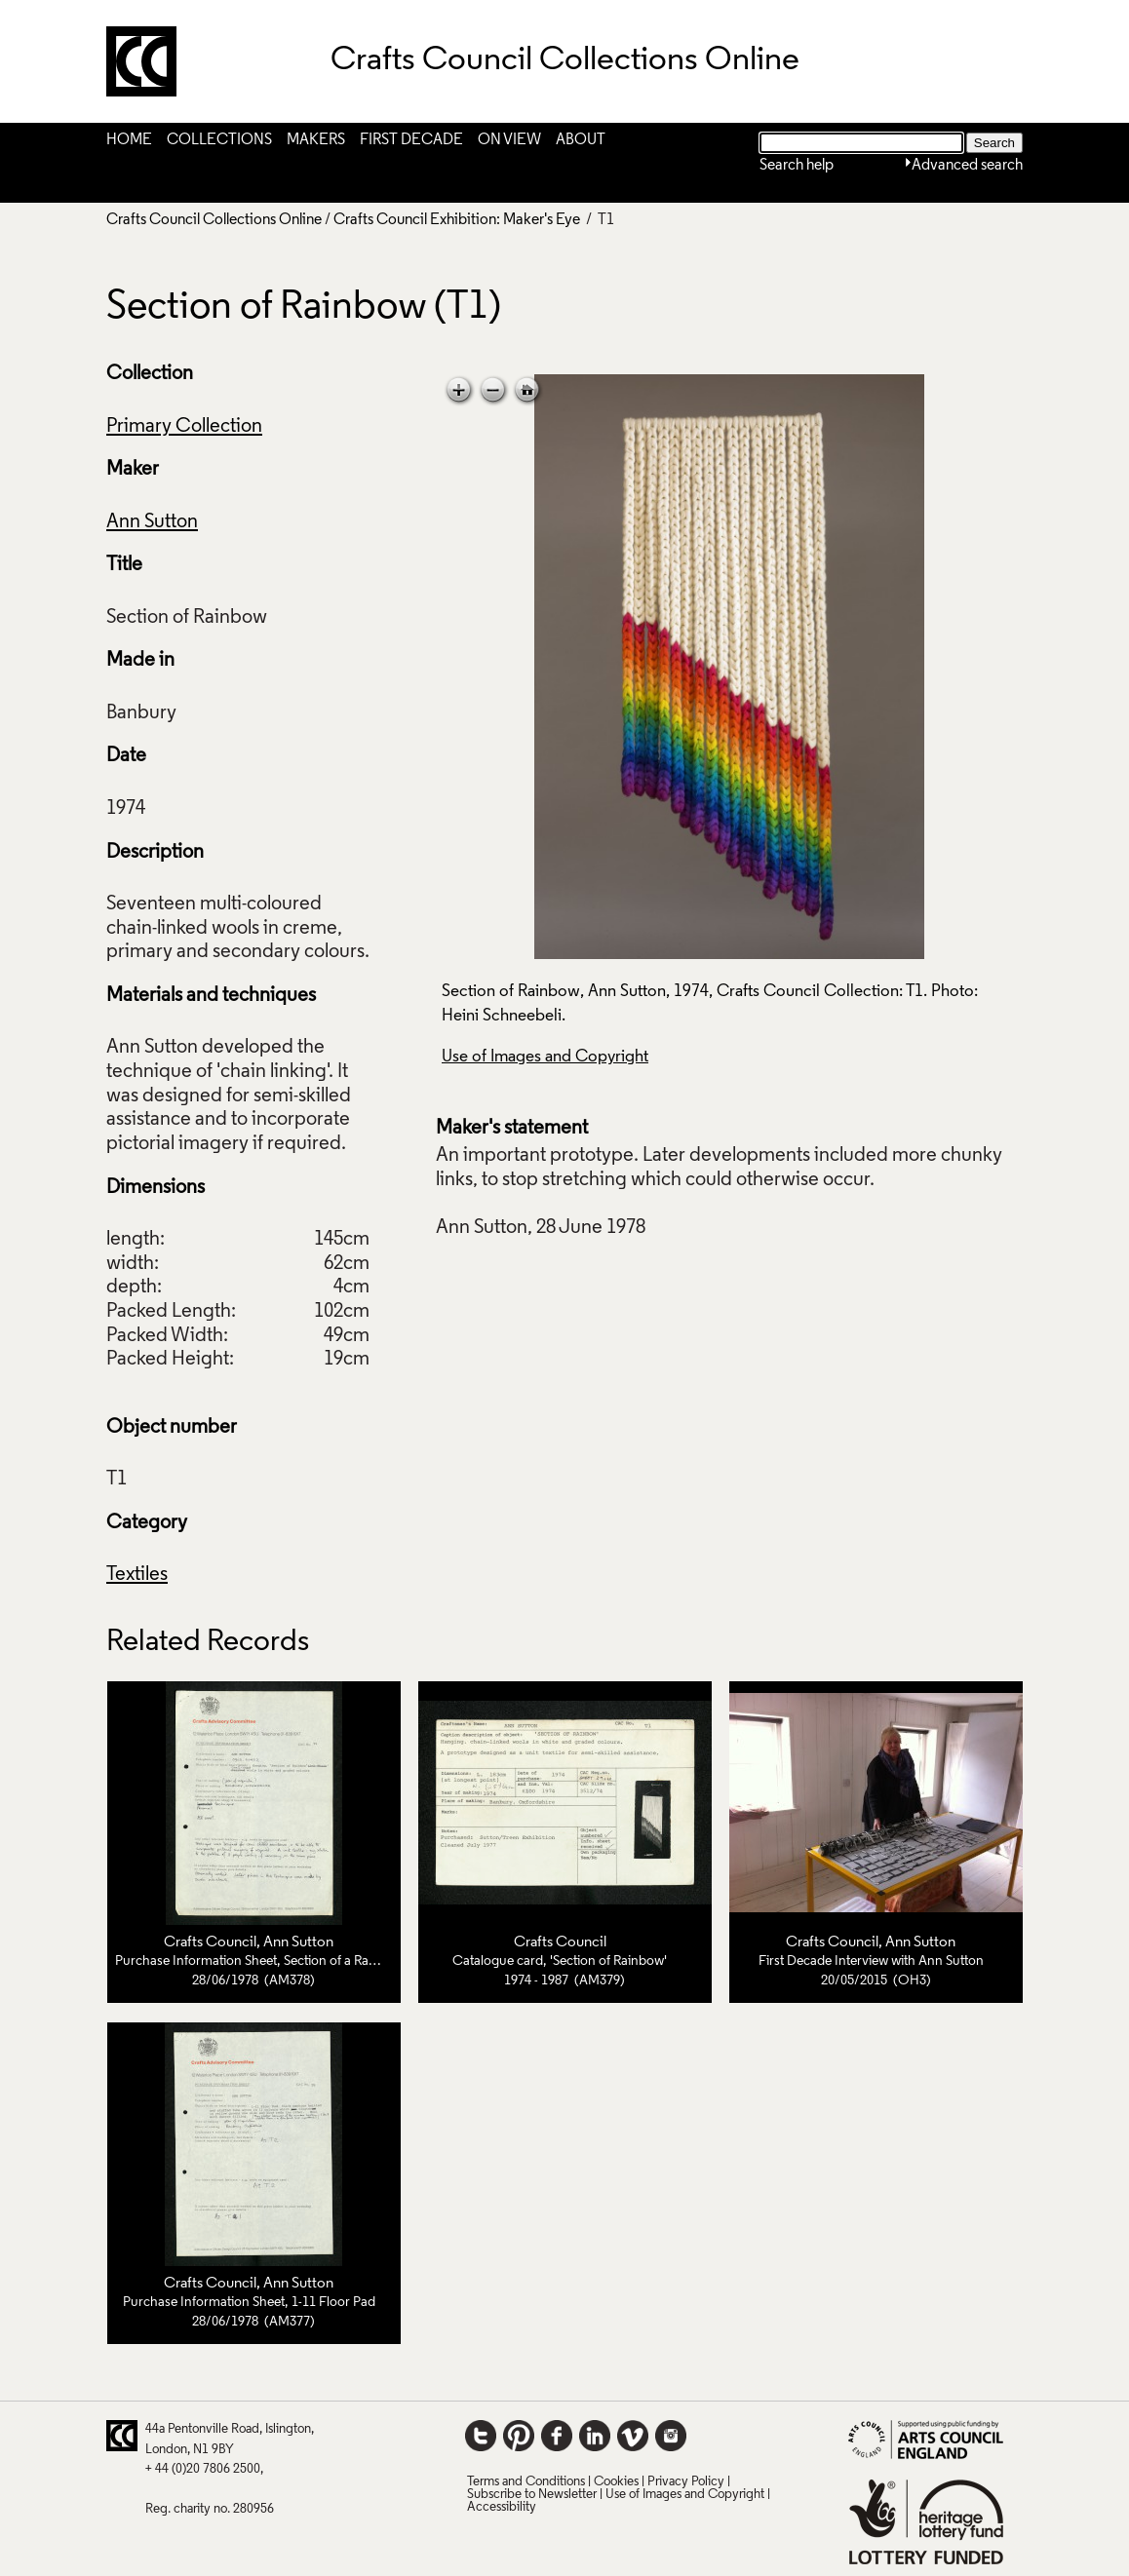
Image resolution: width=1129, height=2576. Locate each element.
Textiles (137, 1575)
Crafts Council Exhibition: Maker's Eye (456, 220)
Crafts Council (210, 1942)
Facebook (556, 2435)
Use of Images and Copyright (545, 1057)
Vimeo (632, 2435)
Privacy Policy (685, 2482)
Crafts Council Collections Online (214, 220)
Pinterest (518, 2435)
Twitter (480, 2435)
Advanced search (967, 165)
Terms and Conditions (526, 2482)
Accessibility (501, 2507)
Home (129, 140)
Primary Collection (184, 427)
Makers (316, 140)
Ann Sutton (152, 522)
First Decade (411, 140)
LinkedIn (594, 2435)
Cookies (616, 2482)
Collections (219, 140)
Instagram (670, 2435)
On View (509, 140)
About (580, 140)
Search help (796, 165)
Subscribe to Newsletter (532, 2494)
